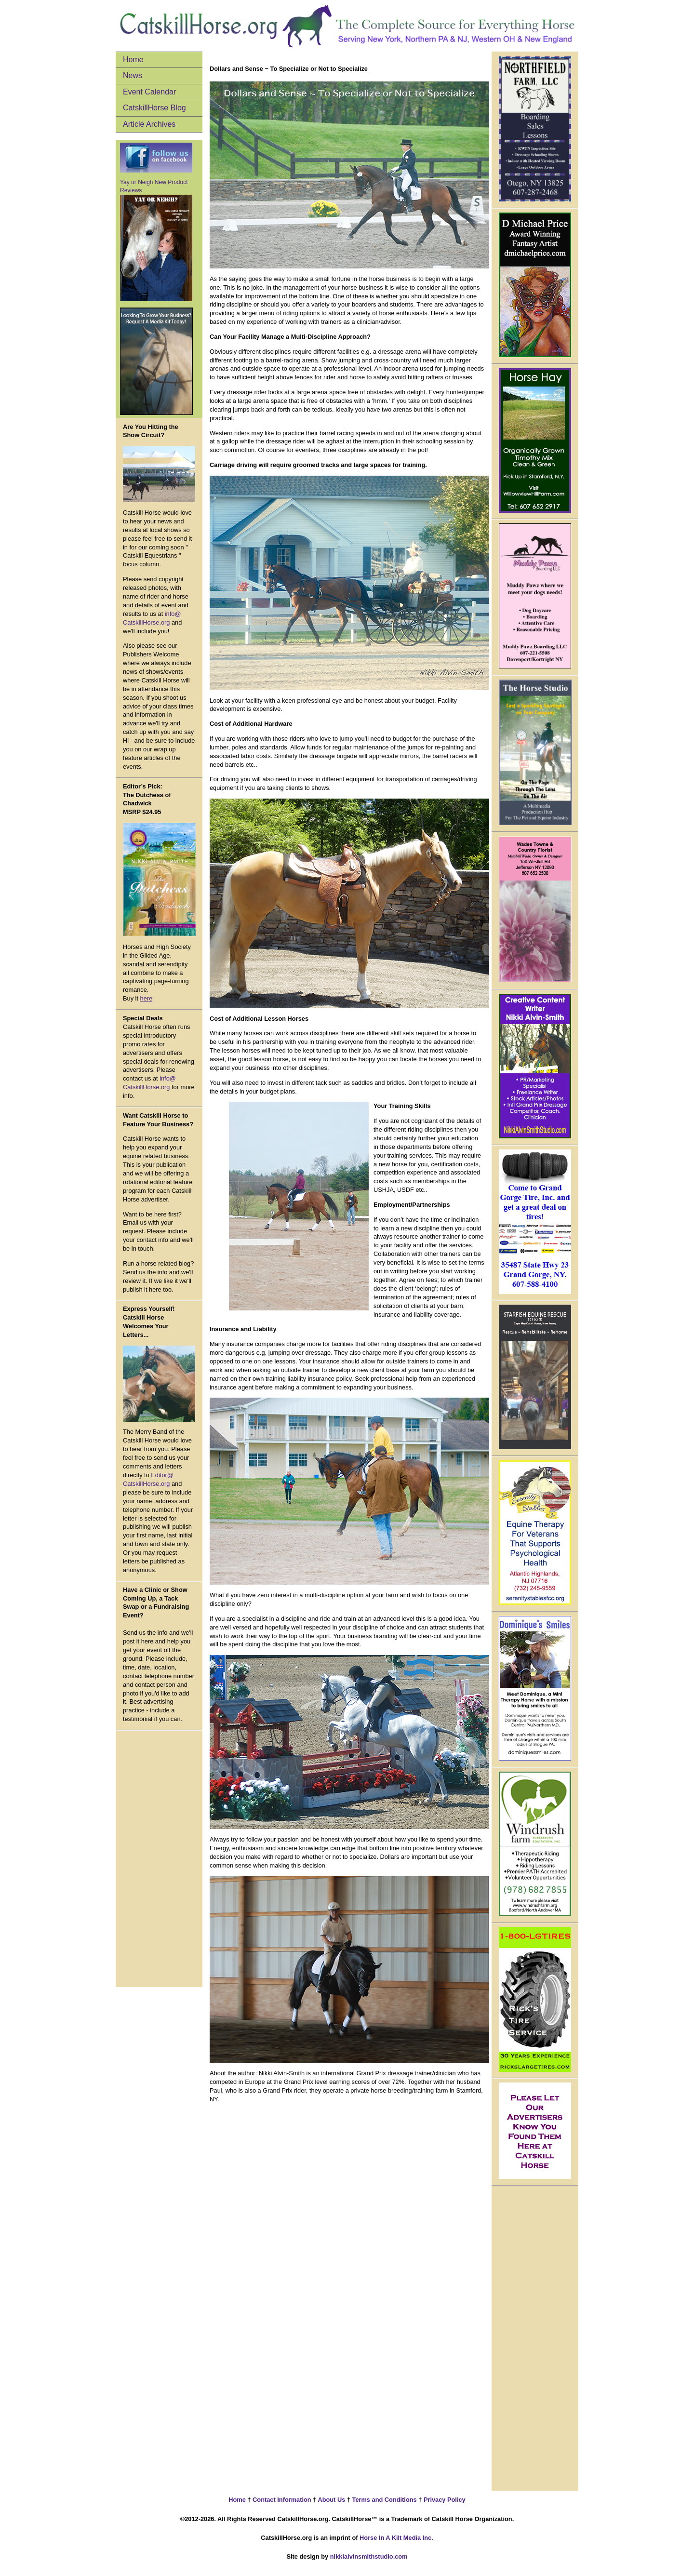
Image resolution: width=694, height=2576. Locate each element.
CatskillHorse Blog (154, 108)
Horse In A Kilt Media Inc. (396, 2537)
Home (133, 59)
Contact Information (281, 2499)
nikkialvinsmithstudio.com (369, 2556)
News (132, 75)
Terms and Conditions (384, 2499)
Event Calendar (149, 92)
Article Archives (149, 124)
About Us (330, 2499)
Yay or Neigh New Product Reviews (156, 240)
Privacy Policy (443, 2499)
